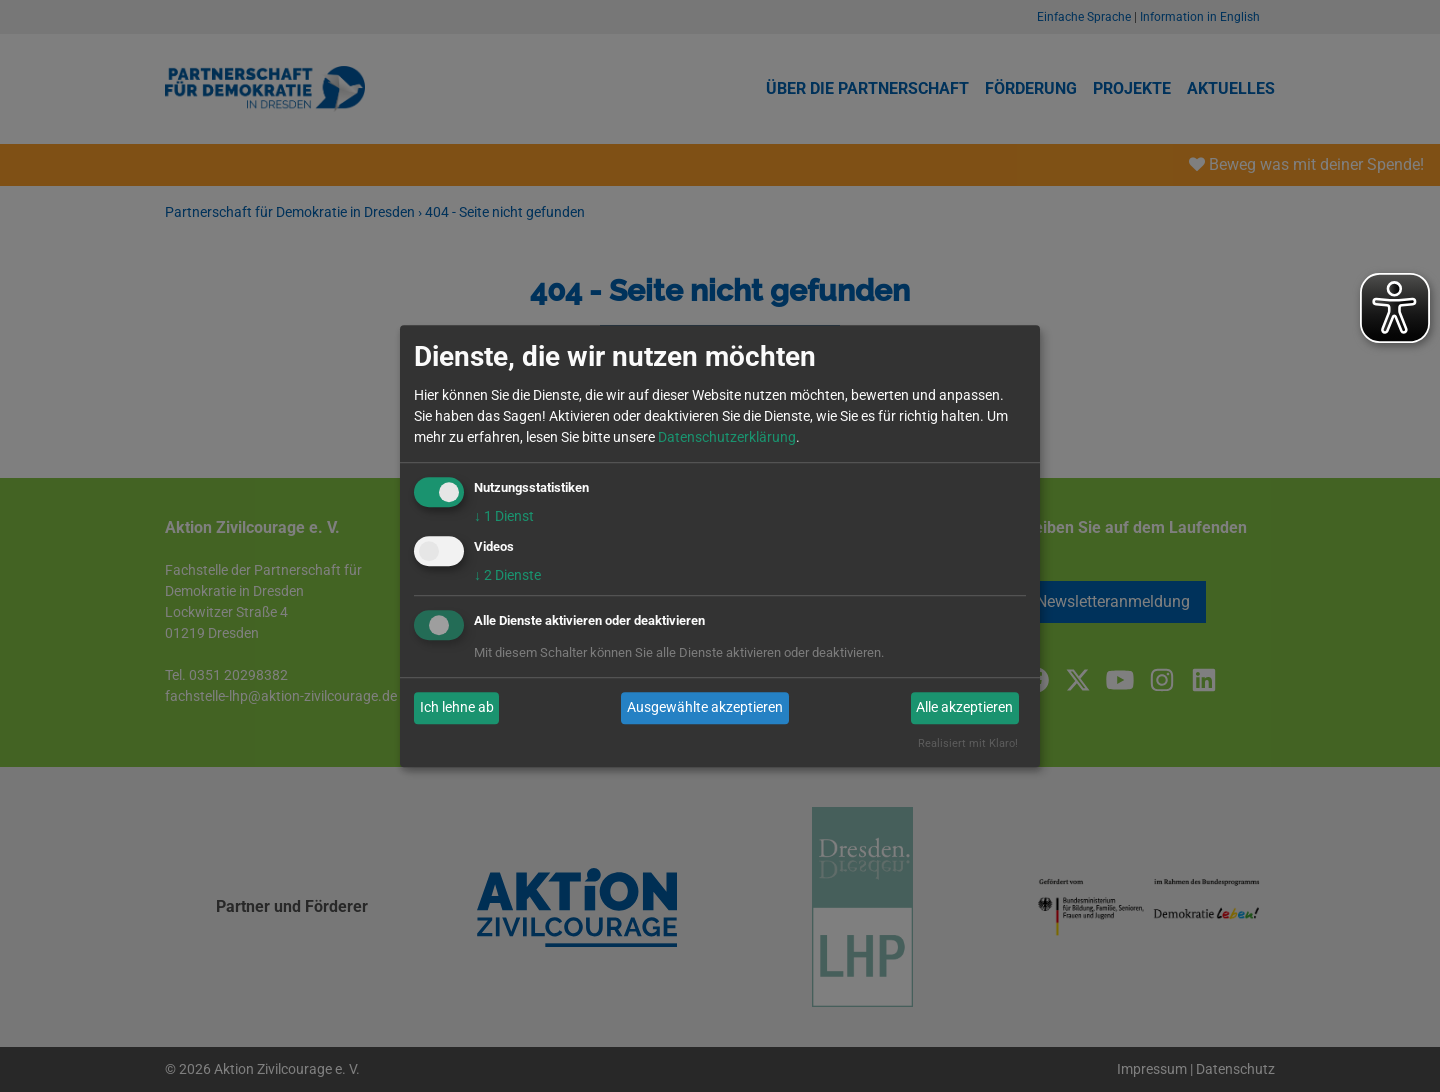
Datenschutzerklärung (727, 437)
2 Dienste (507, 575)
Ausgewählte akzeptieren (705, 708)
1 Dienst (504, 516)
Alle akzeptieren (964, 708)
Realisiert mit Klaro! (968, 743)
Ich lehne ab (457, 708)
